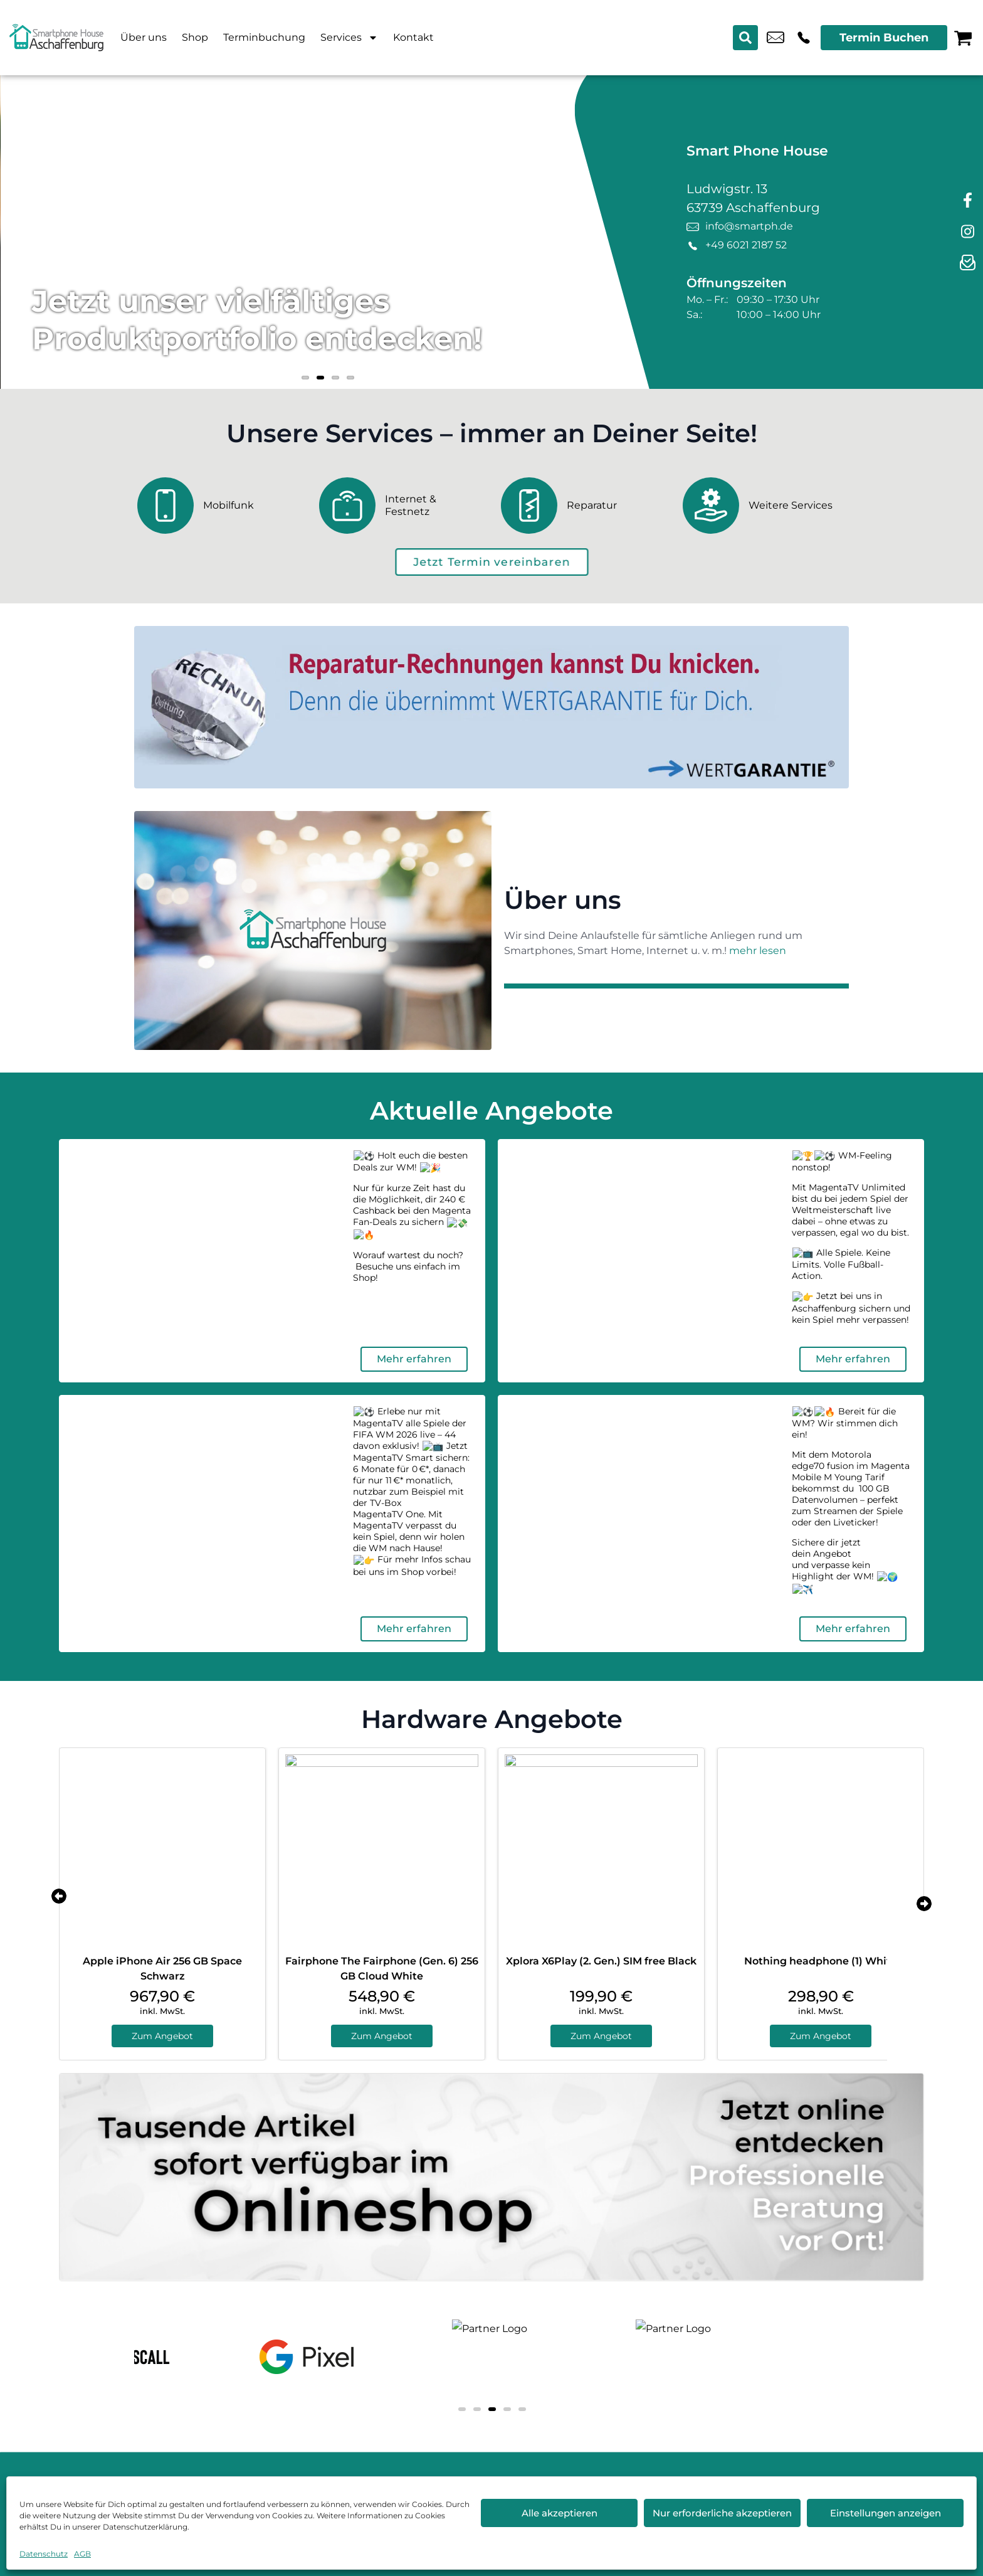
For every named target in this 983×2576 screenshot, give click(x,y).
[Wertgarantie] (491, 707)
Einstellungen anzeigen (885, 2513)
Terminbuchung (264, 37)
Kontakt (413, 37)
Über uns (143, 37)
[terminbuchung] (491, 562)
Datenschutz (43, 2553)
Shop (195, 37)
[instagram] (967, 232)
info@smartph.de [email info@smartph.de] (775, 37)
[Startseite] (56, 37)
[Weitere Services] (764, 505)
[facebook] (967, 200)
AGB (82, 2553)
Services (349, 38)
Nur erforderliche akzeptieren (722, 2513)
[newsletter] (967, 263)
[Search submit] (745, 37)
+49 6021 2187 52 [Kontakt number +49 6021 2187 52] (803, 37)
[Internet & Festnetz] (400, 505)
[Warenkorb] (963, 37)
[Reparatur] (582, 505)
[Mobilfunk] (218, 505)
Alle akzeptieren (559, 2513)
